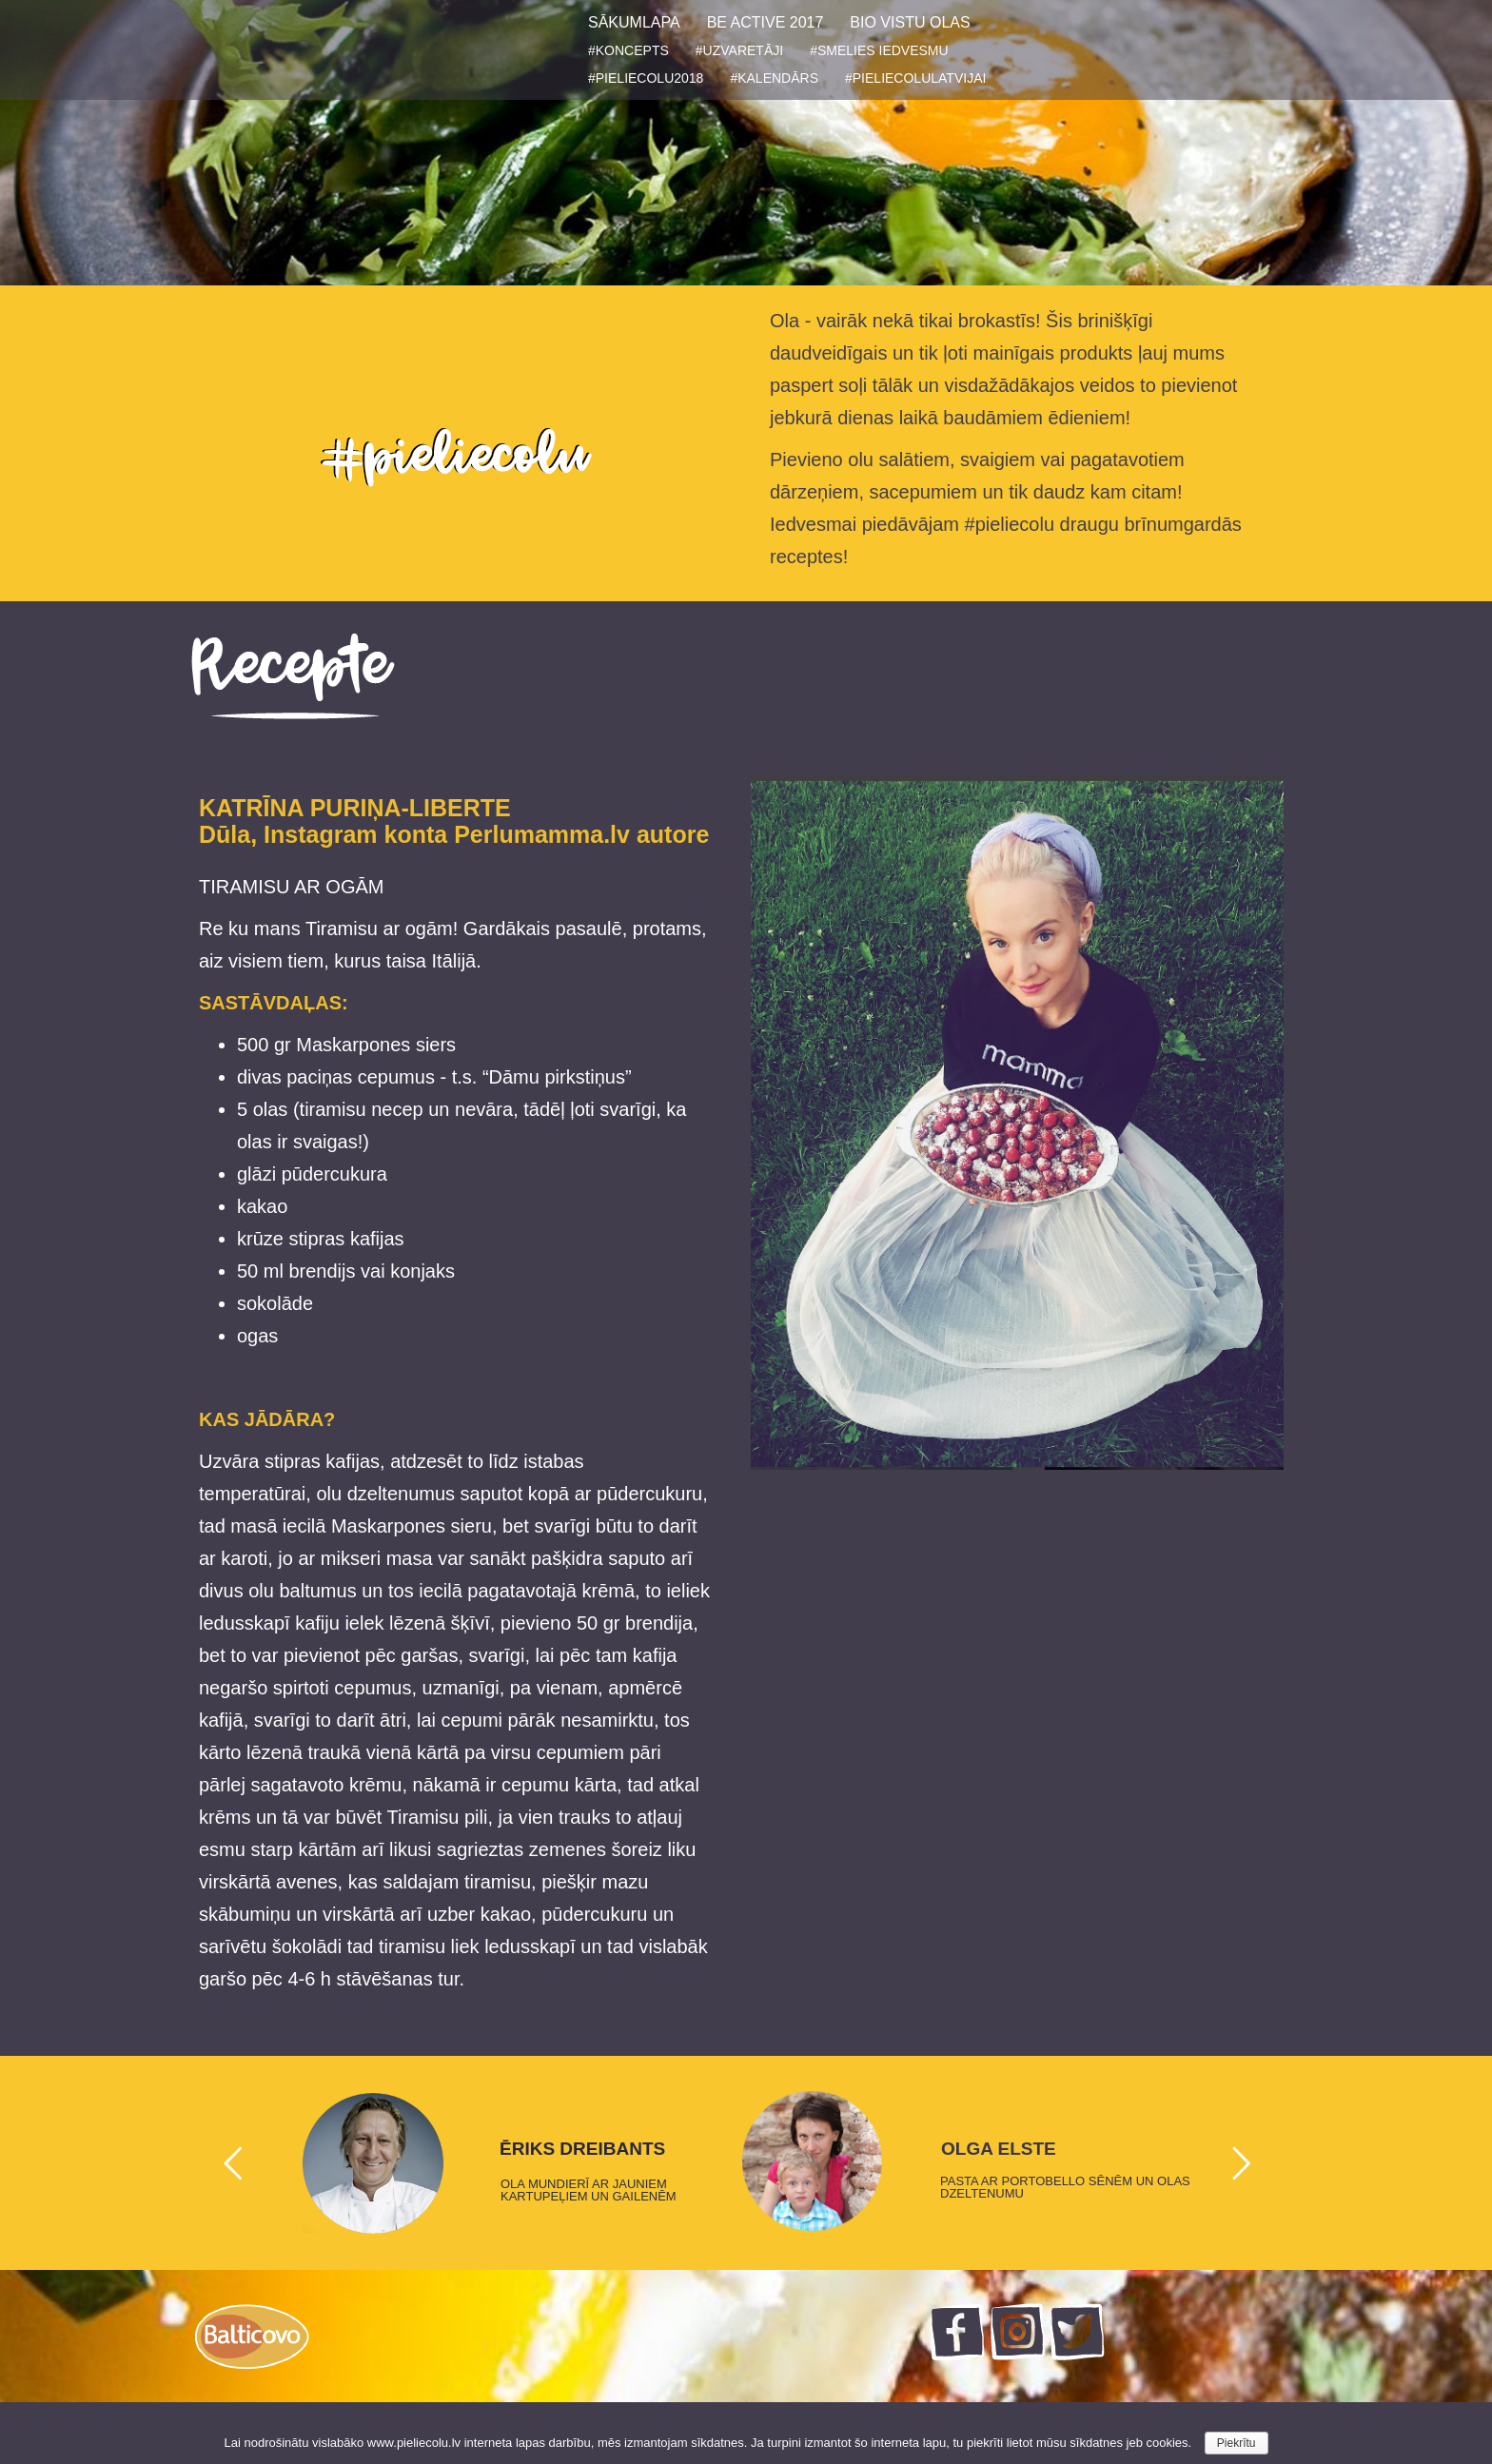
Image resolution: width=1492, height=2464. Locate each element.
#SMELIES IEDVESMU (879, 50)
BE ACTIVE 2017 (765, 22)
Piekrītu (1236, 2443)
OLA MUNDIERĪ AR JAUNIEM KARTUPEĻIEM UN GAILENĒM (589, 2190)
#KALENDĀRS (774, 78)
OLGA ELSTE (998, 2149)
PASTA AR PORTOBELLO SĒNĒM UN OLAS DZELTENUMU (1065, 2187)
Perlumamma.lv (542, 834)
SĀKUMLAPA (634, 22)
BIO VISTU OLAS (910, 22)
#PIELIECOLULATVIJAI (915, 78)
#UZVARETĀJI (739, 50)
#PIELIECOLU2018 (645, 78)
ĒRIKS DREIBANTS (582, 2149)
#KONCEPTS (628, 50)
